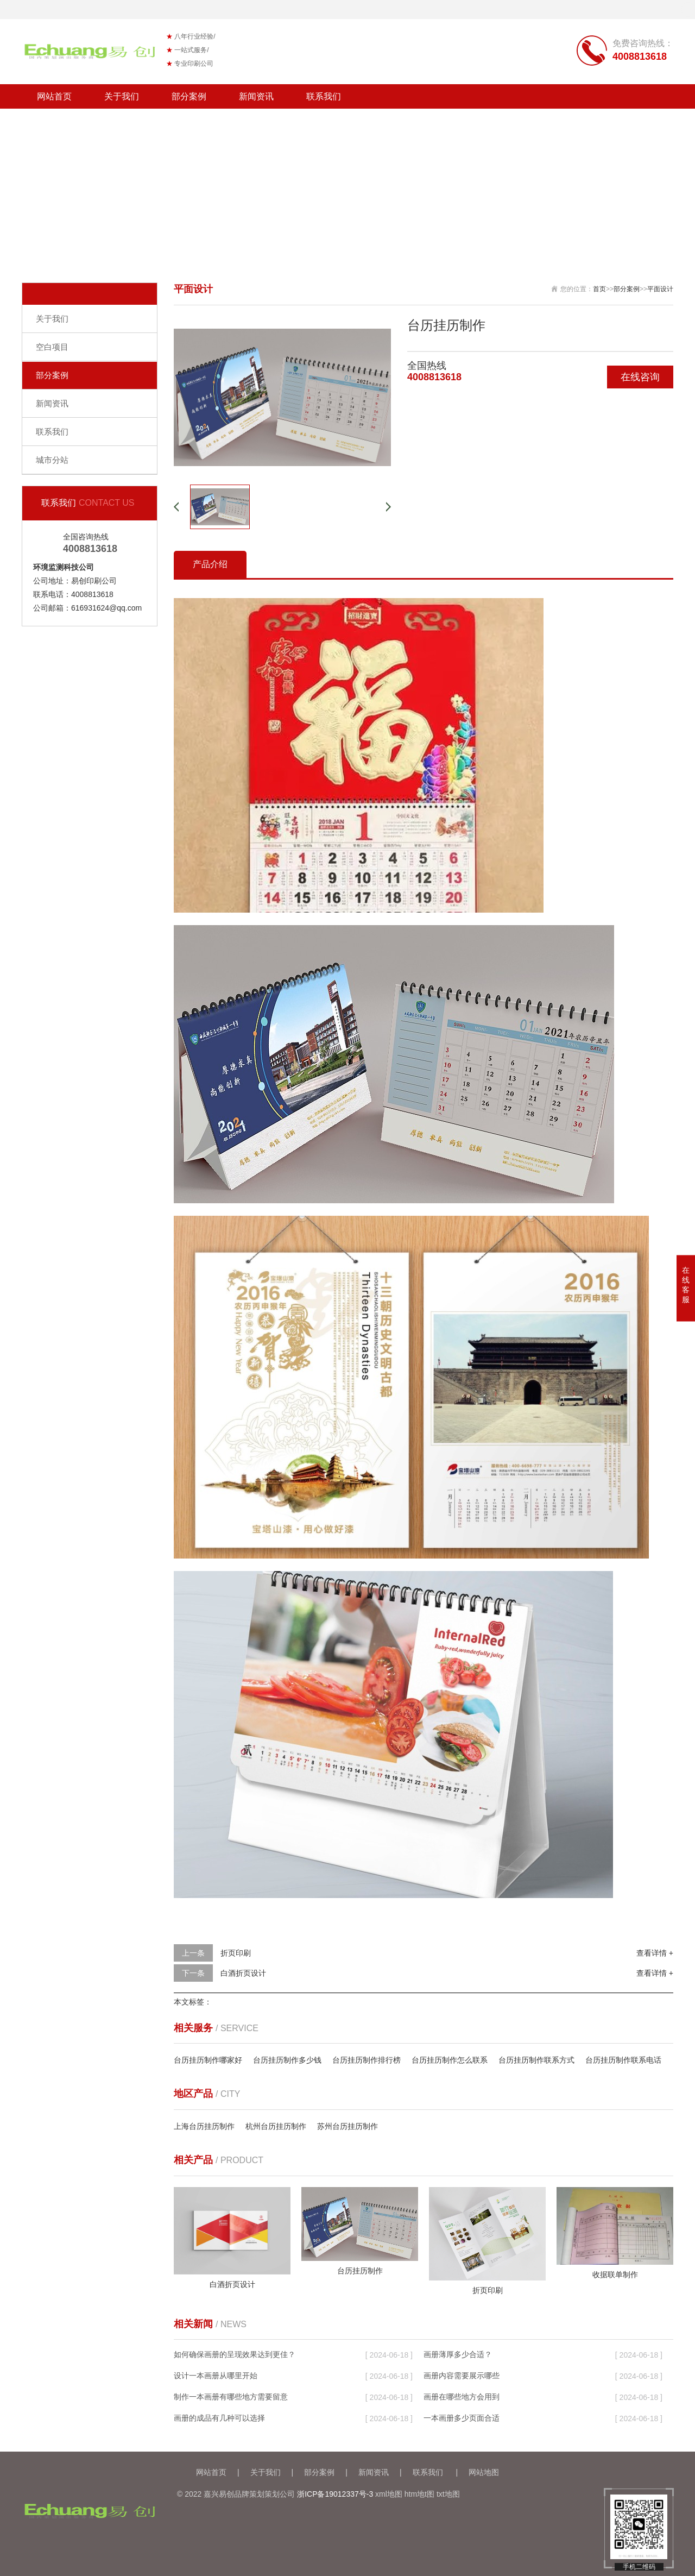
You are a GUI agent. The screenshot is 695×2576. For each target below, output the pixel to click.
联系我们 (323, 96)
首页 (599, 289)
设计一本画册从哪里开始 (215, 2375)
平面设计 (660, 289)
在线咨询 (640, 377)
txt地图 (448, 2494)
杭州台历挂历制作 (275, 2126)
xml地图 (388, 2494)
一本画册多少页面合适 (462, 2418)
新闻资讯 (256, 96)
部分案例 (189, 96)
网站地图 (484, 2472)
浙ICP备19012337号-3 (335, 2494)
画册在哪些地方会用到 (462, 2396)
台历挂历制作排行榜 (366, 2060)
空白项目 (52, 346)
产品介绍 (210, 564)
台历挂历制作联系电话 (623, 2060)
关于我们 (121, 96)
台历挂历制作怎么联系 (450, 2060)
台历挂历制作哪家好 (208, 2060)
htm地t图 (419, 2494)
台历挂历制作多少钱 (287, 2060)
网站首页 (54, 96)
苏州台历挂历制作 (347, 2126)
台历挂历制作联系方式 (536, 2060)
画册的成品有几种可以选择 (219, 2418)
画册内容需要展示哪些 (462, 2375)
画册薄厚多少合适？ (458, 2354)
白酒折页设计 (243, 1973)
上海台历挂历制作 (204, 2126)
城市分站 (52, 459)
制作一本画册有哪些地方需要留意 (231, 2396)
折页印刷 (235, 1953)
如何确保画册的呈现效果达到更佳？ (234, 2354)
